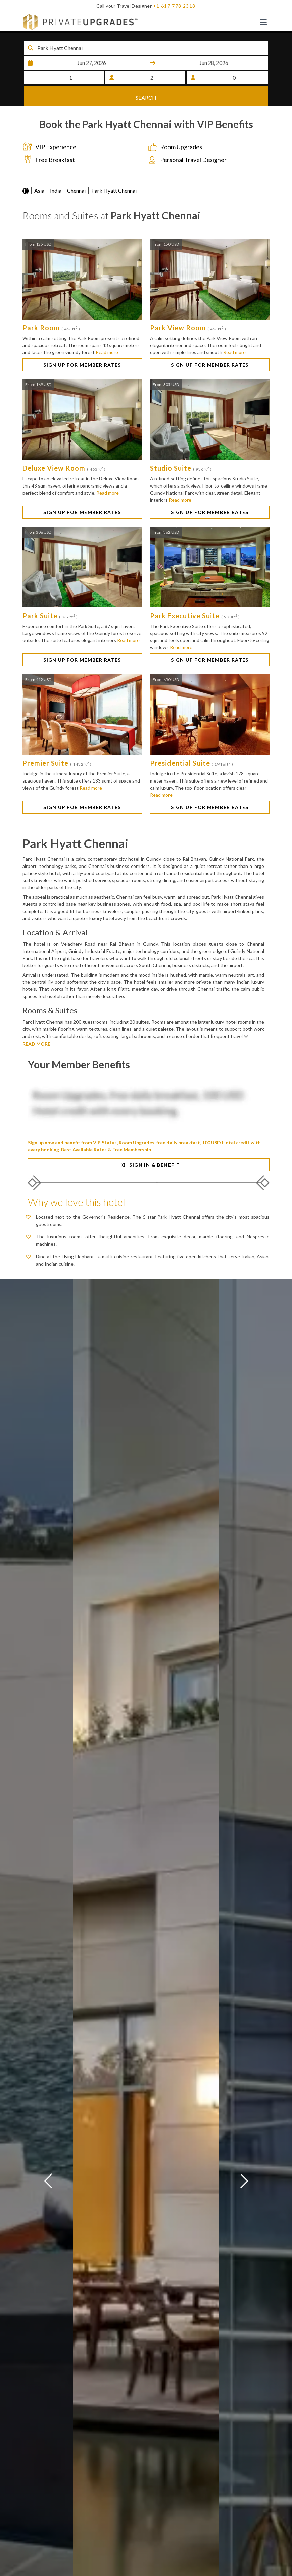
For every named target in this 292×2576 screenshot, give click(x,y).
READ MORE (36, 1046)
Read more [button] (107, 354)
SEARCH (146, 95)
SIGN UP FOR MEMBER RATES (82, 367)
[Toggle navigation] (263, 21)
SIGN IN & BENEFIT (148, 1167)
